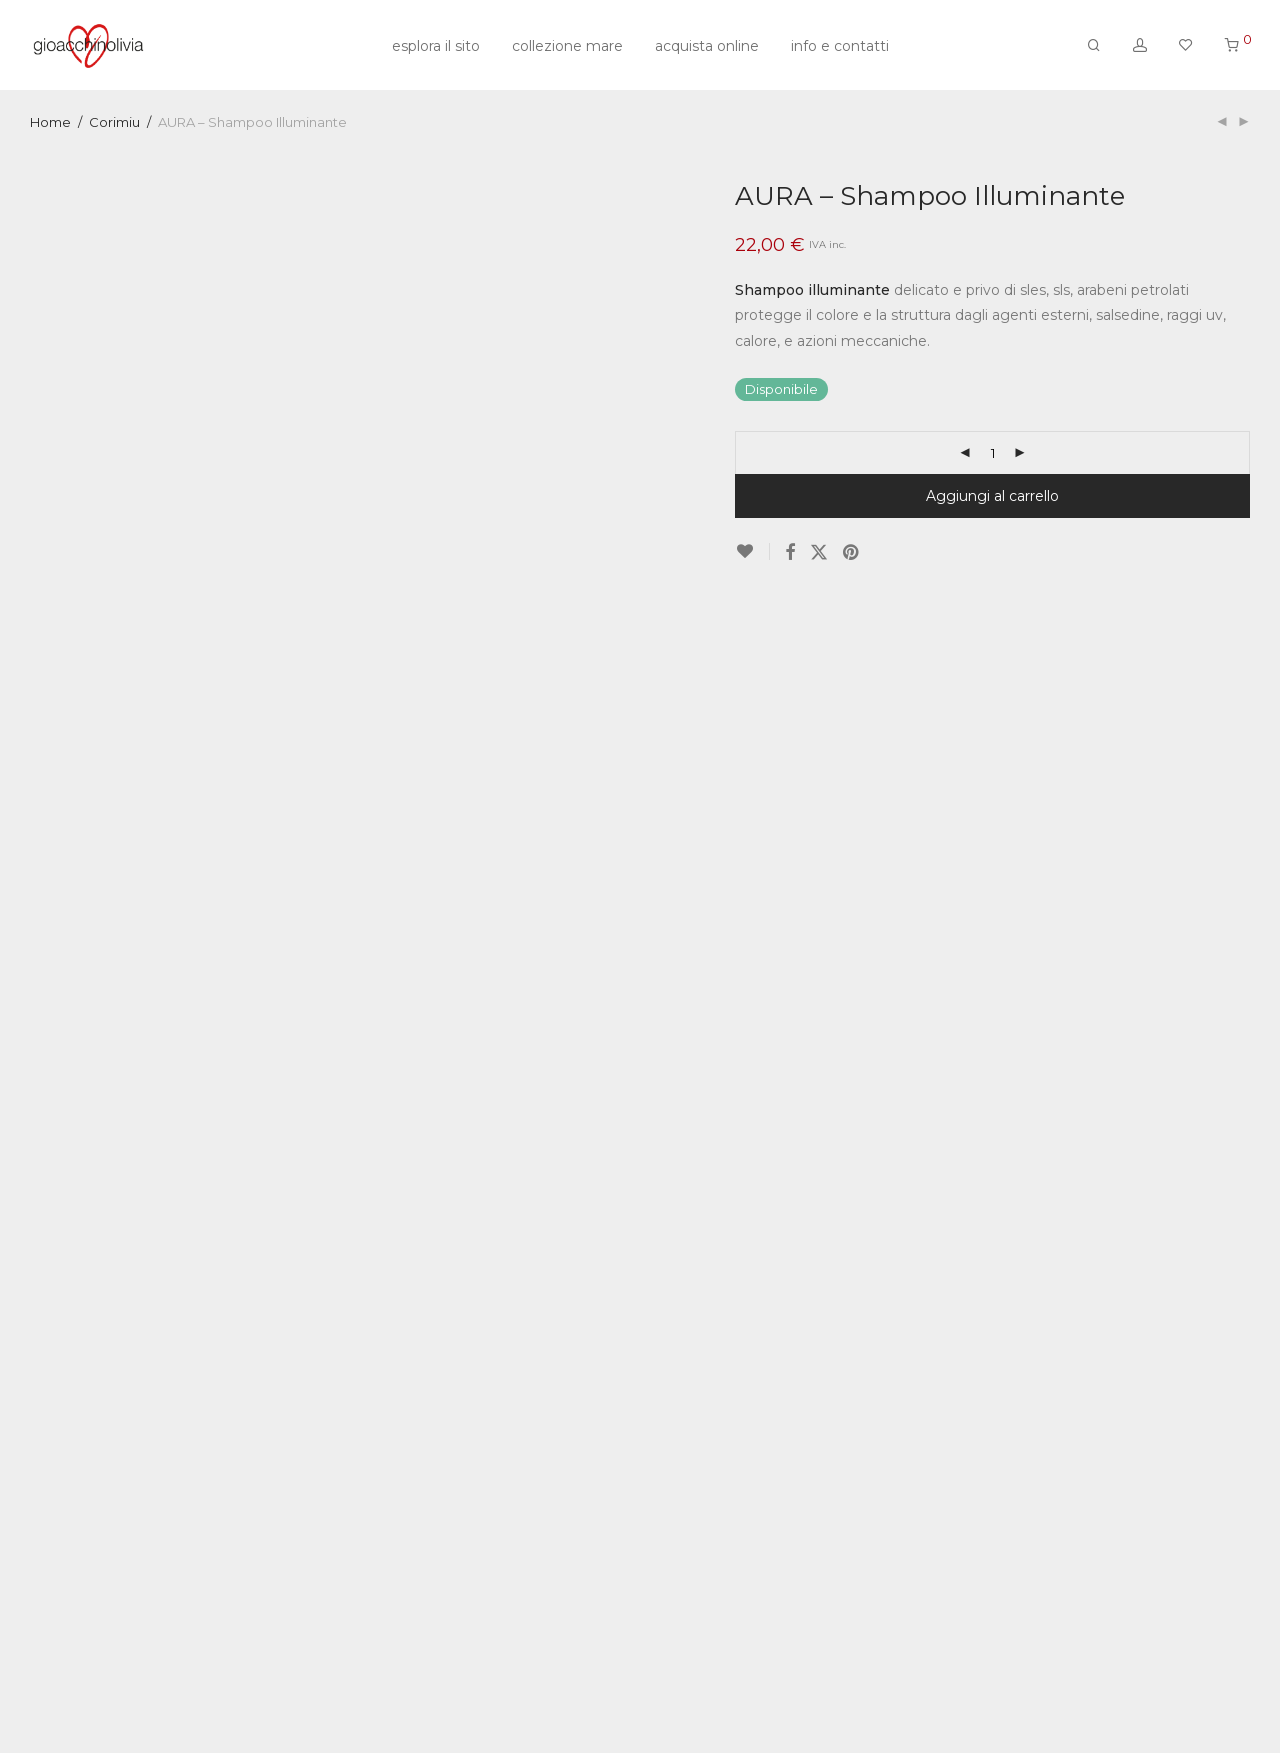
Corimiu (114, 122)
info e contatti (840, 46)
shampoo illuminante (815, 1634)
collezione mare (567, 46)
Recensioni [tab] (697, 1029)
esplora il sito (436, 46)
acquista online (707, 46)
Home (50, 122)
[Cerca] (1094, 45)
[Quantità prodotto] (993, 453)
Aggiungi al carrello (992, 496)
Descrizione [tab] (580, 1032)
